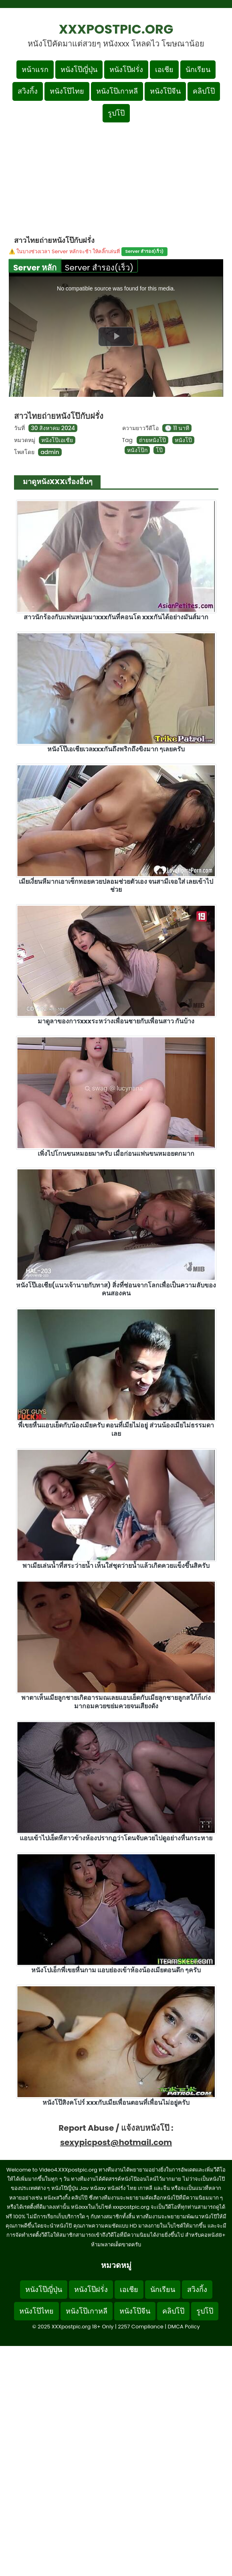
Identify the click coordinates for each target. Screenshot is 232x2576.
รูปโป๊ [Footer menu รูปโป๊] (204, 2311)
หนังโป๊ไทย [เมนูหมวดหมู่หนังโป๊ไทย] (67, 91)
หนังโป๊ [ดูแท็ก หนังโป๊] (183, 440)
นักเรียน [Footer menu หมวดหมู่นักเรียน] (162, 2289)
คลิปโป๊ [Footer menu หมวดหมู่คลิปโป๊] (173, 2311)
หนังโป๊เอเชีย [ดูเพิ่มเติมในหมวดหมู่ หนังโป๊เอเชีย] (57, 440)
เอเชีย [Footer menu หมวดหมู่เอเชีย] (129, 2289)
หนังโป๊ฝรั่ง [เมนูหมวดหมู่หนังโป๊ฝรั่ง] (126, 69)
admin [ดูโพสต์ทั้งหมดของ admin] (49, 452)
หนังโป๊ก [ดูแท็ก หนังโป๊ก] (137, 450)
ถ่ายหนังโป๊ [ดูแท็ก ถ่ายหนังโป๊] (152, 440)
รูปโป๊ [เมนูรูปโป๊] (116, 113)
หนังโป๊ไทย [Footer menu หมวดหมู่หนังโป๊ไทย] (36, 2311)
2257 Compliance (140, 2326)
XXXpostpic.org (116, 29)
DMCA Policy (184, 2326)
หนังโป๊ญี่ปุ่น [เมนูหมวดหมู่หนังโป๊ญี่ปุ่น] (79, 69)
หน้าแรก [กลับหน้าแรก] (35, 69)
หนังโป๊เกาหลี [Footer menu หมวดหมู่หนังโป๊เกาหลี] (86, 2311)
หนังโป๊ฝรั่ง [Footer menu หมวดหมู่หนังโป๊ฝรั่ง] (91, 2289)
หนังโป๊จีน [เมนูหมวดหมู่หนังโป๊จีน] (165, 91)
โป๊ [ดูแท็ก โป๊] (159, 450)
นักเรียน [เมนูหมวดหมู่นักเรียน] (198, 69)
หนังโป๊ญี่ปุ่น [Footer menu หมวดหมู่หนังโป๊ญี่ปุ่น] (43, 2289)
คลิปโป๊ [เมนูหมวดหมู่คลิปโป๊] (204, 91)
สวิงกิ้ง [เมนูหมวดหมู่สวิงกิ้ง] (28, 91)
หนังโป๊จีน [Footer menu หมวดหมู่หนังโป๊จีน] (134, 2311)
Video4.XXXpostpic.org (68, 2170)
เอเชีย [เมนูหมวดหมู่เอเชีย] (164, 69)
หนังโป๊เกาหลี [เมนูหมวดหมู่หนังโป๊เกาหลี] (117, 91)
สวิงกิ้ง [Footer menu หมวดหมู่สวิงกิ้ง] (197, 2289)
